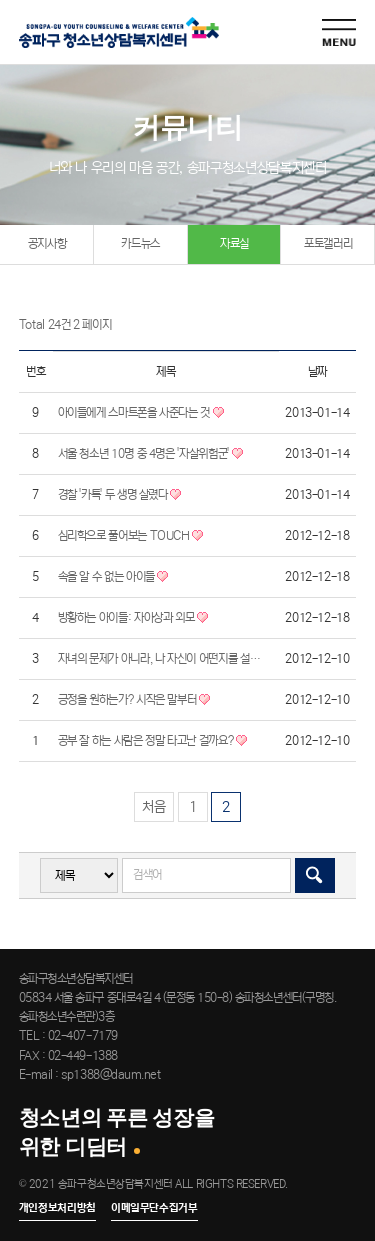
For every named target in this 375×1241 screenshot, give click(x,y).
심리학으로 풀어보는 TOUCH (131, 536)
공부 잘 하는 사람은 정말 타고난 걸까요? (152, 741)
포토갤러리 (328, 243)
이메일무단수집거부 (154, 1208)
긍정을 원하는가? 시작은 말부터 (134, 700)
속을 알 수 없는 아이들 (113, 577)
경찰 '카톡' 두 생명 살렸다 (120, 495)
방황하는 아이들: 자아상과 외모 (133, 618)
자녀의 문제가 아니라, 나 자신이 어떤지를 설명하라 (163, 659)
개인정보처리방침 (57, 1208)
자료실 (234, 243)
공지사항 (47, 243)
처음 (154, 807)
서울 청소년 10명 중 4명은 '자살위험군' (150, 454)
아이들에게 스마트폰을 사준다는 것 (141, 413)
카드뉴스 (140, 243)
